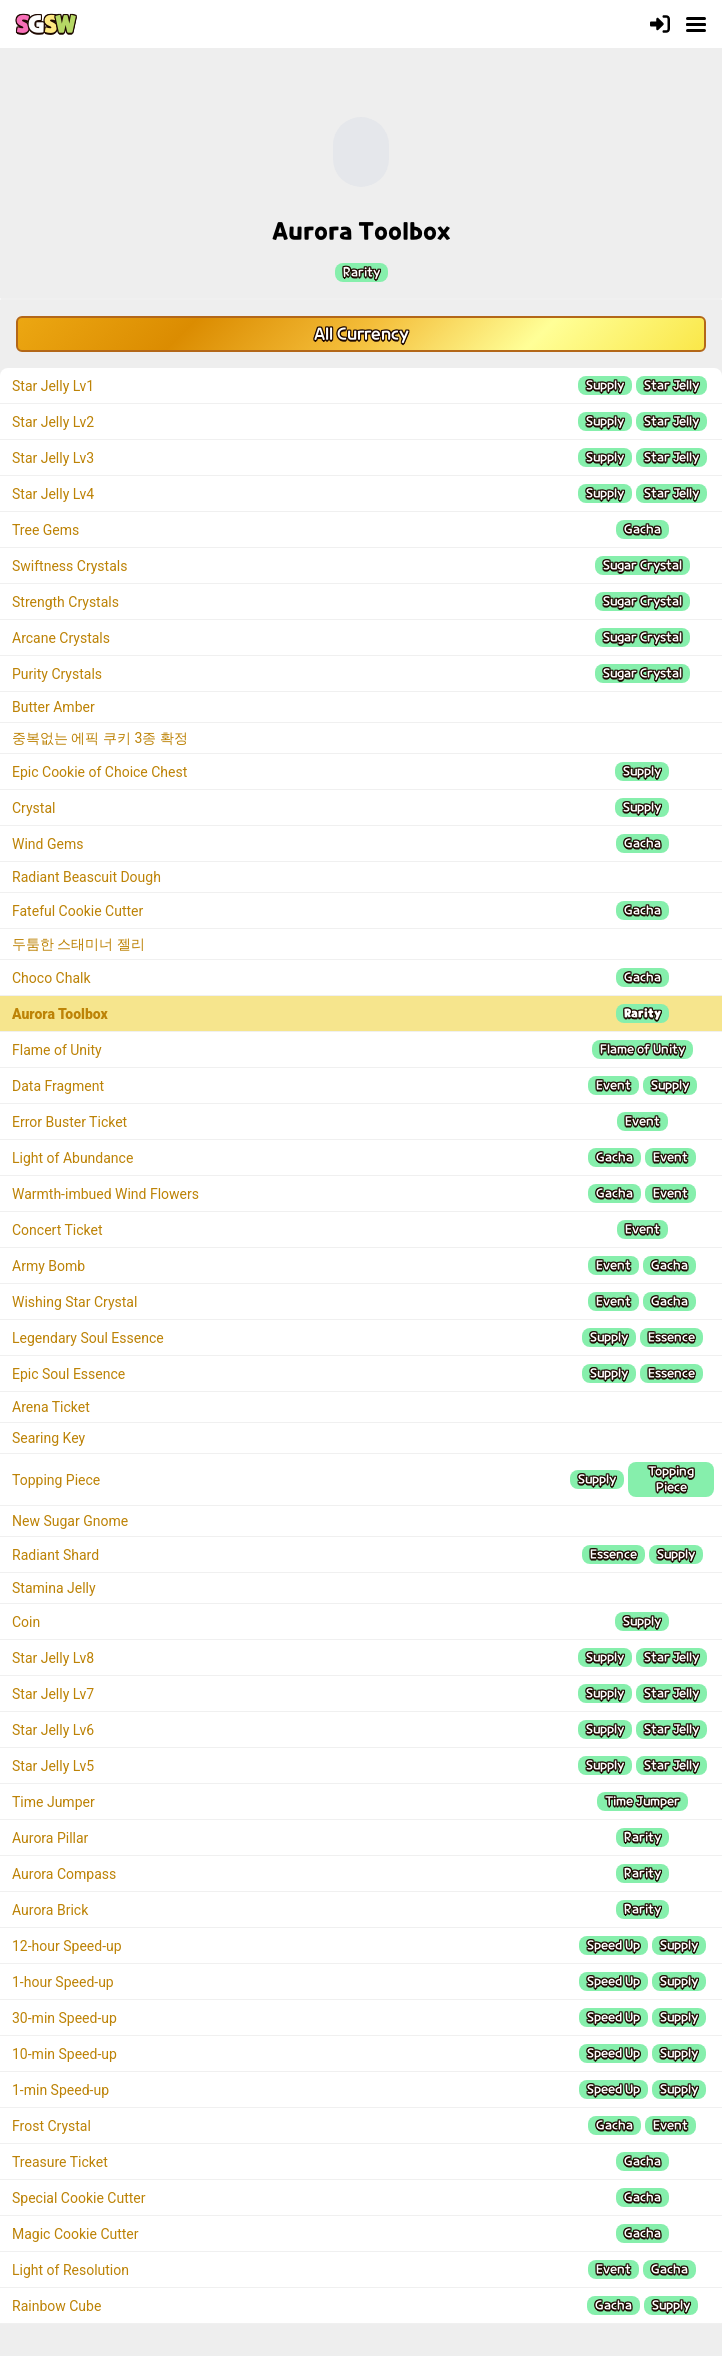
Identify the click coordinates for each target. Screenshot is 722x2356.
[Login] (660, 24)
